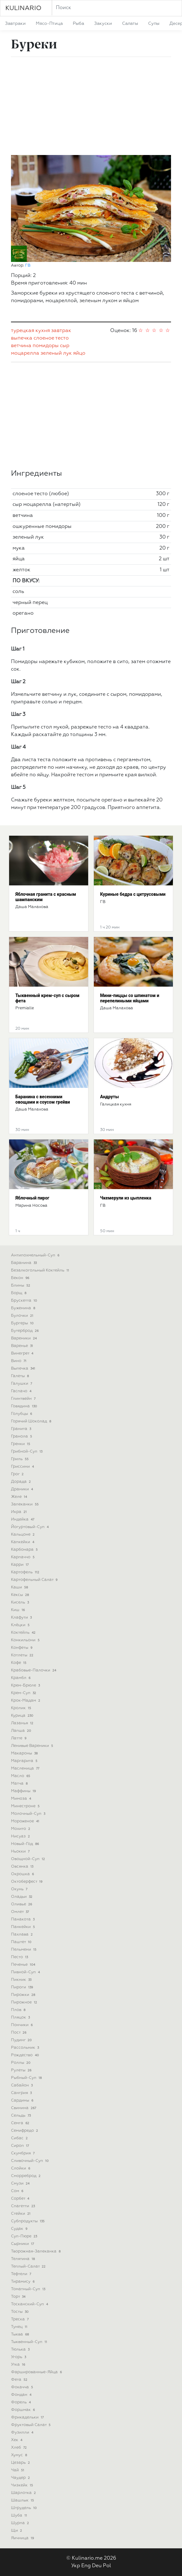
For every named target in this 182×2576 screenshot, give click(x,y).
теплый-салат (29, 2266)
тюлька (21, 2349)
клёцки (21, 1625)
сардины (23, 2100)
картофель (25, 1572)
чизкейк (22, 2485)
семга (20, 2123)
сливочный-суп (30, 2161)
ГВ (27, 265)
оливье (22, 1904)
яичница (23, 2538)
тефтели (21, 2274)
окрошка (23, 1874)
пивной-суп (26, 1972)
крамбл (21, 1678)
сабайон (22, 2085)
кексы (20, 1595)
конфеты (22, 1648)
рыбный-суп (27, 2078)
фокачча (22, 2387)
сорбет (20, 2199)
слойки (21, 2168)
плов (19, 2010)
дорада (21, 1482)
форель (21, 2402)
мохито (21, 1829)
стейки (21, 2214)
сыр (64, 345)
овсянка (23, 1866)
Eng (86, 2565)
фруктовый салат (31, 2425)
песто (20, 1957)
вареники (24, 1338)
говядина (24, 1406)
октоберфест (27, 1882)
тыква (20, 2334)
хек (17, 2440)
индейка (23, 1519)
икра (19, 1512)
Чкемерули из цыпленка (125, 1197)
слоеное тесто (51, 338)
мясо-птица (49, 23)
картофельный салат (35, 1580)
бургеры (23, 1323)
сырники (23, 2244)
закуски (103, 23)
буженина (23, 1308)
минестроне (26, 1806)
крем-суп (24, 1693)
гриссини (23, 1467)
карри (20, 1565)
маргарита (25, 1761)
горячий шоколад (31, 1421)
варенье (22, 1346)
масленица (25, 1768)
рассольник (25, 2048)
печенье (23, 1965)
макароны (25, 1753)
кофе (19, 1663)
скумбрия (23, 2153)
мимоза (21, 1799)
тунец (20, 2327)
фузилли (23, 2432)
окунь (20, 1889)
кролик (21, 1708)
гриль (20, 1459)
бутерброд (25, 1331)
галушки (22, 1384)
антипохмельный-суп (36, 1255)
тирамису (23, 2282)
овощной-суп (28, 1859)
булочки (23, 1316)
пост (19, 2032)
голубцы (22, 1414)
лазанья (23, 1723)
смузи (21, 2183)
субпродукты (28, 2221)
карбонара (25, 1550)
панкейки (23, 1927)
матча (20, 1783)
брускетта (24, 1301)
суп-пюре (24, 2236)
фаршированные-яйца (37, 2372)
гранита (21, 1429)
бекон (20, 1278)
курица (23, 1716)
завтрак (61, 330)
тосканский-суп (30, 2304)
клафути (22, 1617)
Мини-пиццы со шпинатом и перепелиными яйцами (129, 998)
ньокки (21, 1851)
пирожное (24, 2002)
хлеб (19, 2448)
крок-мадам (26, 1700)
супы (153, 23)
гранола (22, 1436)
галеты (20, 1376)
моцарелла (25, 353)
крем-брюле (26, 1685)
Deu (97, 2565)
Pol (107, 2565)
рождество (25, 2055)
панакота (23, 1919)
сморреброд (26, 2176)
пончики (22, 2025)
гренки (21, 1444)
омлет (20, 1912)
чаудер (21, 2478)
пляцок (21, 2017)
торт (19, 2297)
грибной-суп (27, 1451)
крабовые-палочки (34, 1670)
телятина (23, 2259)
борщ (19, 1293)
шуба (19, 2515)
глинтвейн (24, 1399)
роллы (21, 2063)
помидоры (46, 345)
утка (18, 2365)
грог (18, 1474)
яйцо (79, 353)
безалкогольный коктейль (40, 1270)
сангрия (22, 2093)
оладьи (22, 1897)
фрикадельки (28, 2417)
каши (20, 1587)
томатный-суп (28, 2289)
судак (20, 2229)
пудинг (22, 2040)
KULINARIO (23, 8)
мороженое (25, 1821)
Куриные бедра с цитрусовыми (132, 894)
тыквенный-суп (29, 2342)
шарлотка (24, 2493)
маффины (24, 1791)
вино (19, 1361)
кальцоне (23, 1534)
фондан (22, 2395)
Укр (75, 2565)
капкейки (23, 1542)
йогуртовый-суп (30, 1527)
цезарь (21, 2463)
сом (17, 2191)
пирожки (23, 1995)
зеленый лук (56, 353)
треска (20, 2319)
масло (21, 1776)
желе (19, 1497)
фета (20, 2380)
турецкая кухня (30, 330)
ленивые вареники (32, 1746)
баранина (24, 1263)
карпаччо (23, 1557)
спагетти (23, 2206)
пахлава (22, 1934)
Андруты (109, 1096)
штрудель (24, 2508)
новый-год (25, 1844)
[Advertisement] (91, 106)
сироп (20, 2146)
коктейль (24, 1633)
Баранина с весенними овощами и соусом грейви (42, 1099)
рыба (78, 23)
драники (22, 1489)
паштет (22, 1942)
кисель (20, 1602)
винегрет (23, 1353)
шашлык (23, 2500)
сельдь (21, 2115)
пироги (22, 1987)
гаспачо (22, 1391)
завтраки (15, 23)
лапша (21, 1731)
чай (18, 2470)
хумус (19, 2455)
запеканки (25, 1504)
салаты (130, 23)
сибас (20, 2138)
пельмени (24, 1949)
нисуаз (21, 1836)
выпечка (21, 338)
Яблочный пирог (32, 1197)
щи (17, 2531)
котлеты (23, 1655)
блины (21, 1285)
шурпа (20, 2523)
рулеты (22, 2070)
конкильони (26, 1640)
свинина (24, 2108)
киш (18, 1610)
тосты (20, 2312)
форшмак (23, 2410)
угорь (19, 2357)
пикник (22, 1980)
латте (19, 1738)
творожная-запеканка (36, 2251)
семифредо (25, 2131)
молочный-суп (28, 1814)
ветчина (21, 345)
